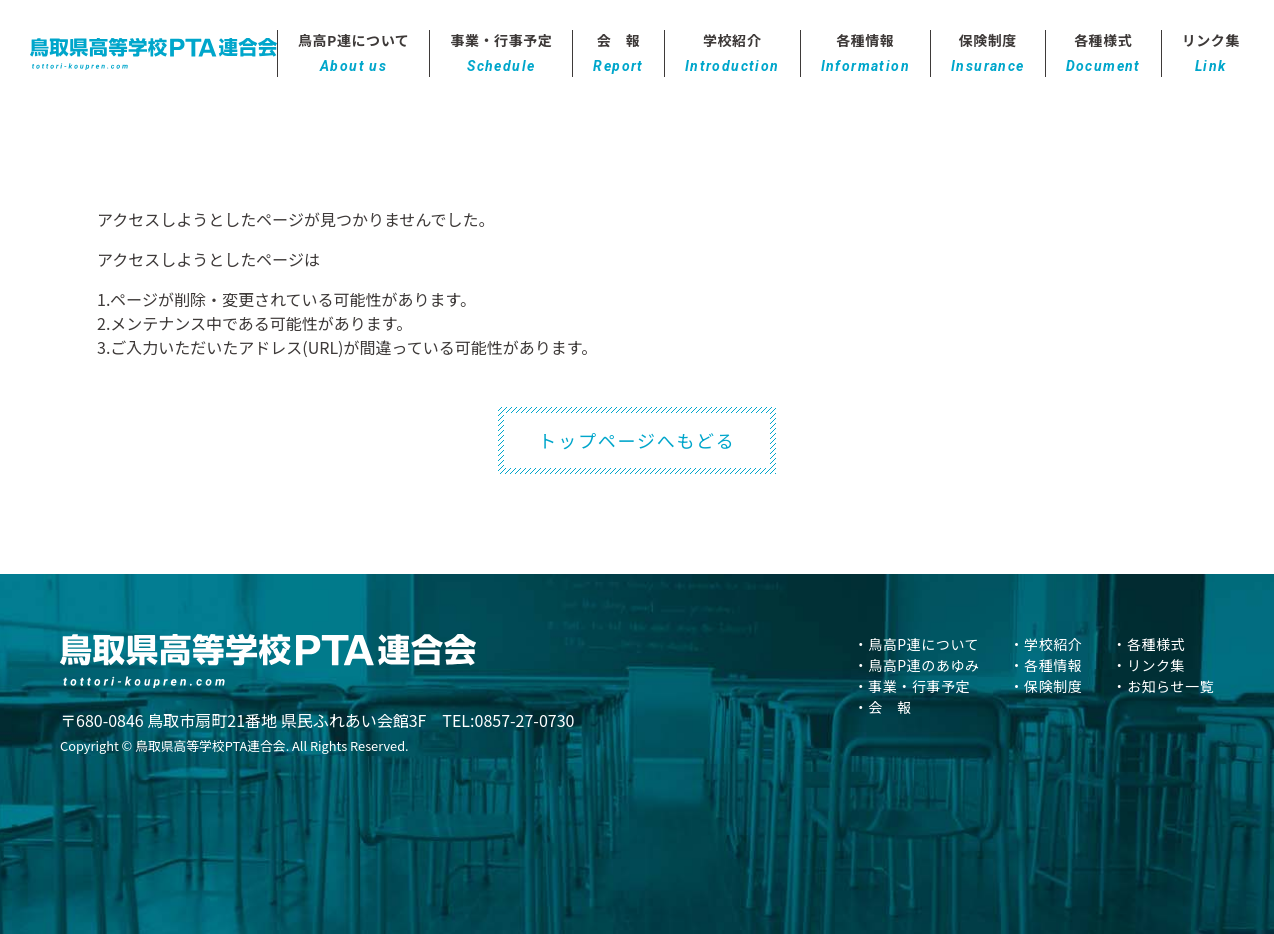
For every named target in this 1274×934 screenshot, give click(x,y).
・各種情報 (1046, 665)
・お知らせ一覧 (1163, 686)
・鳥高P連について (916, 644)
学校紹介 (732, 53)
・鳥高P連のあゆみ (917, 665)
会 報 (618, 53)
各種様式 (1103, 53)
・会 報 (883, 707)
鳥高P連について (353, 53)
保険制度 (988, 53)
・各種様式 (1148, 644)
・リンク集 (1148, 665)
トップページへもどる (636, 440)
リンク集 (1211, 53)
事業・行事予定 (501, 53)
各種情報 (865, 53)
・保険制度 (1046, 686)
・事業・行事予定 (912, 686)
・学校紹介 (1046, 644)
